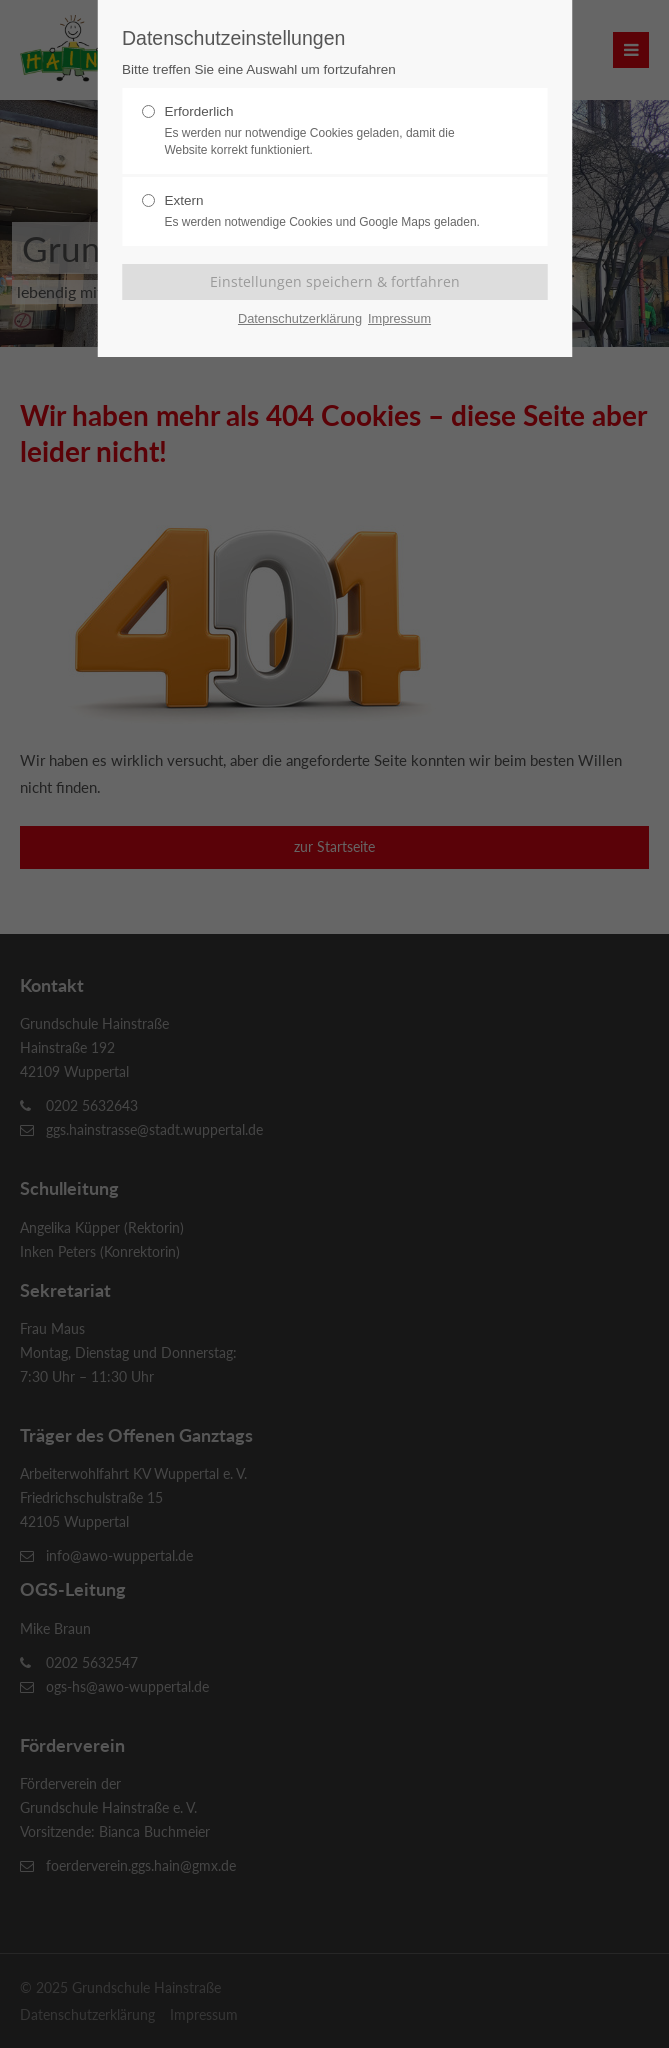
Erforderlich (326, 131)
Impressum (399, 318)
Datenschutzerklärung (300, 318)
